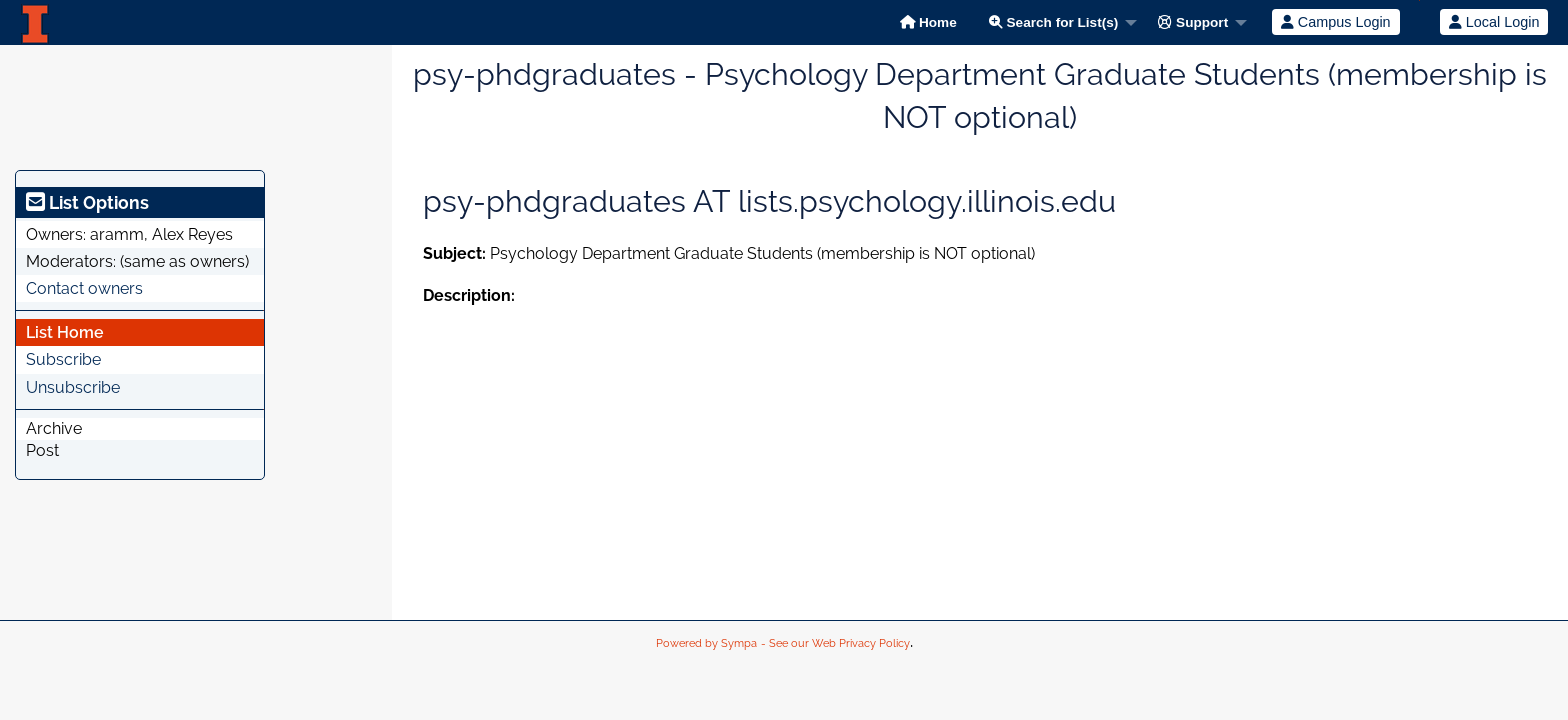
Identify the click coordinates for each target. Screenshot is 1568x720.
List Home (65, 332)
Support (1193, 22)
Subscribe (63, 359)
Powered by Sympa (706, 643)
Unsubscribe (73, 387)
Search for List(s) (1054, 22)
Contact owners (84, 288)
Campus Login (1336, 22)
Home (928, 22)
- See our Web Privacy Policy (835, 643)
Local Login (1494, 22)
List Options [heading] (87, 202)
